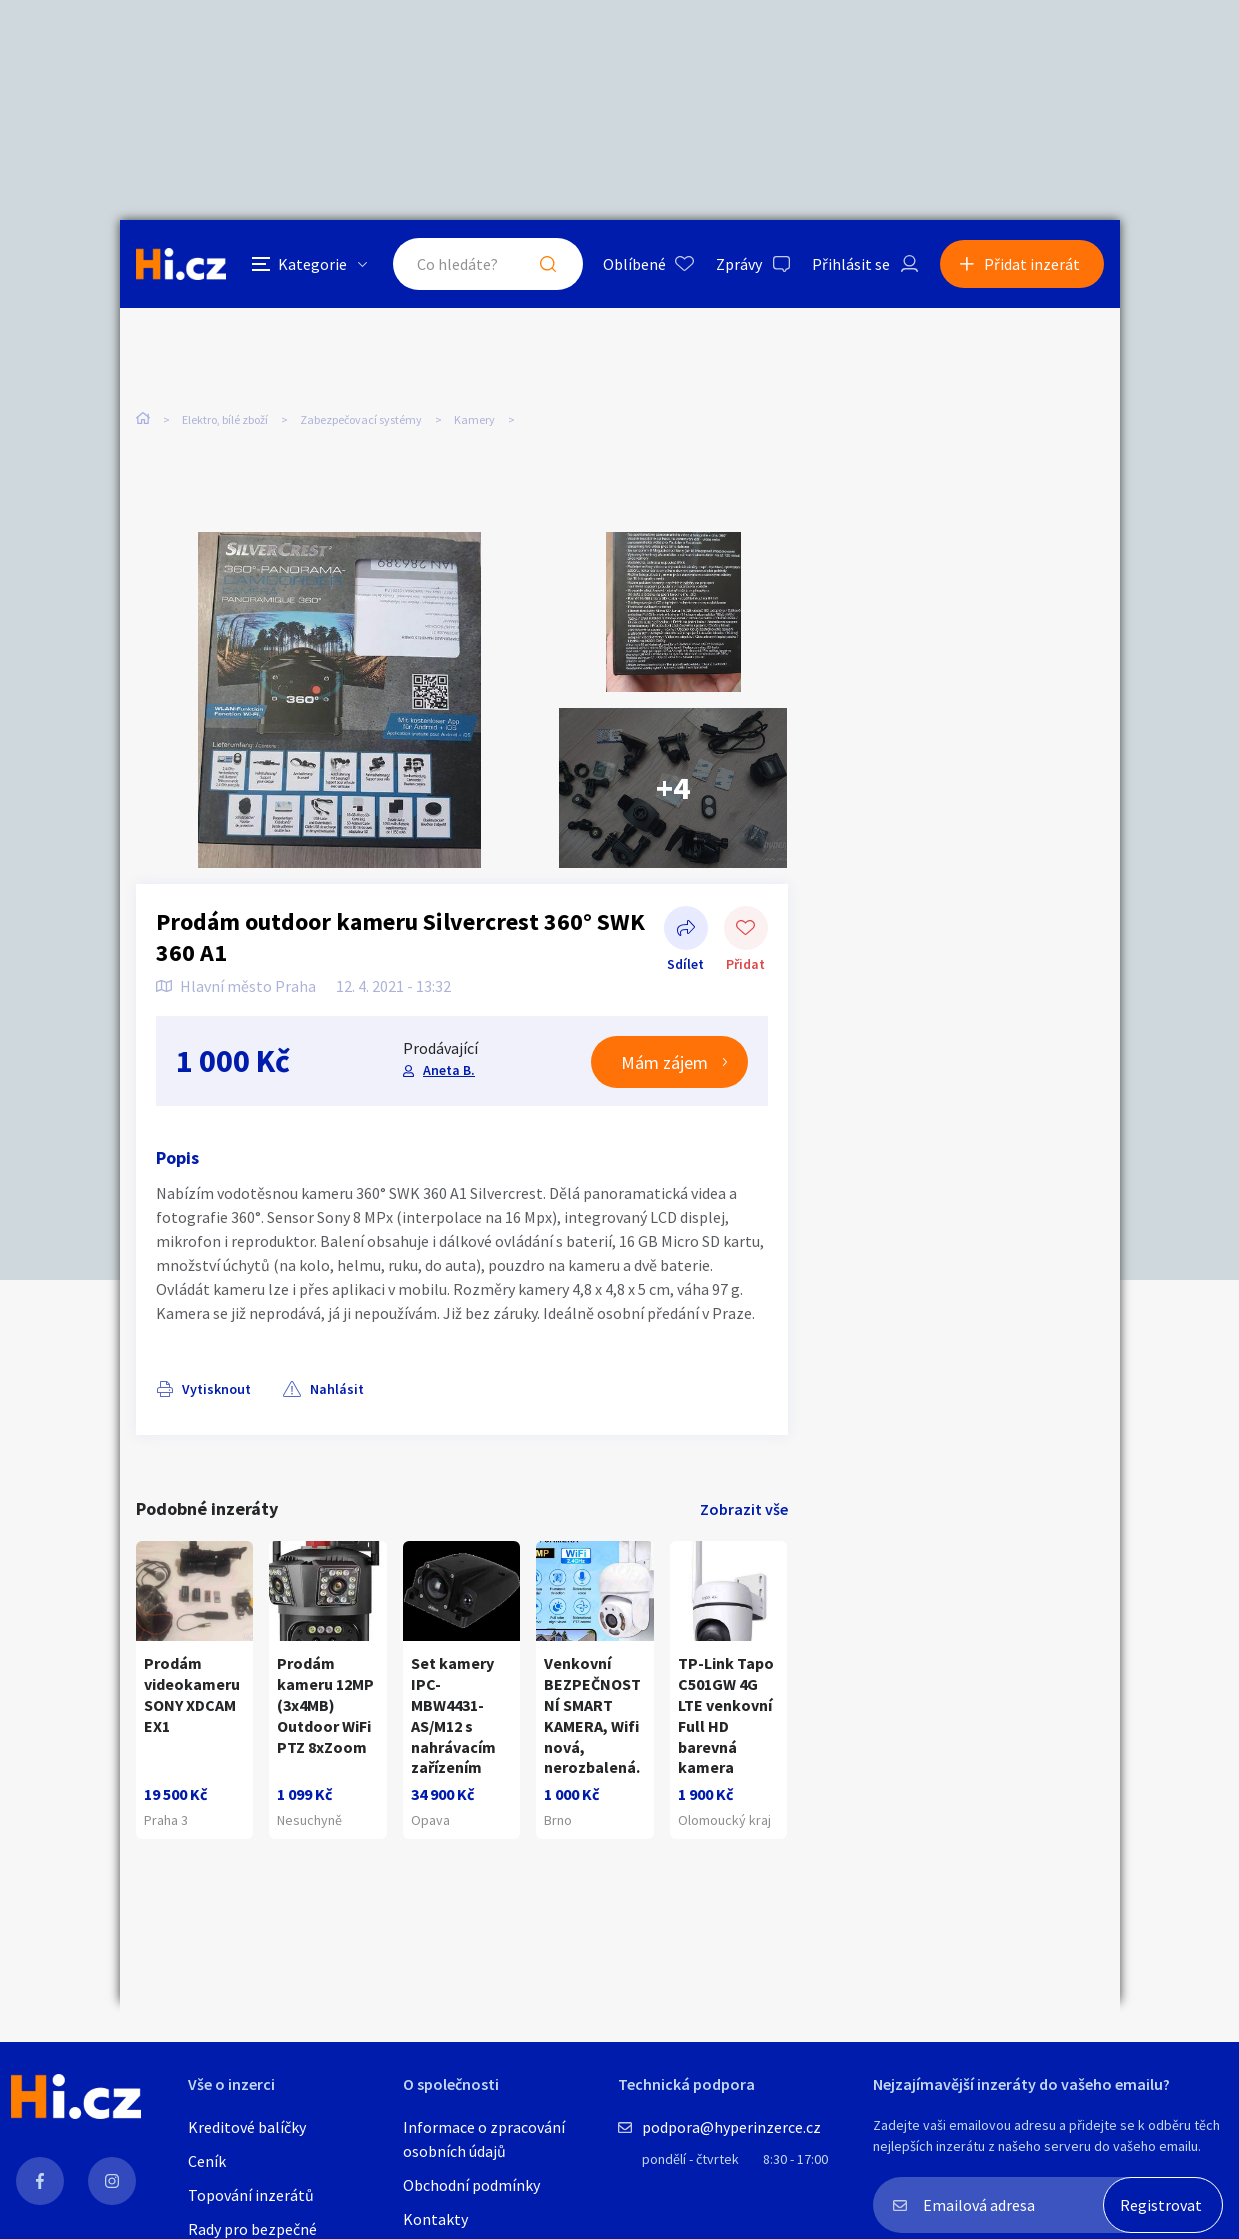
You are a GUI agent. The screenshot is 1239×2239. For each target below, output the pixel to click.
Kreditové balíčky (247, 2127)
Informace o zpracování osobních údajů (484, 2139)
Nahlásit (337, 1389)
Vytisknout (216, 1389)
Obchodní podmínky (471, 2185)
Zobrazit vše (744, 1509)
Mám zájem (664, 1062)
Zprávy (739, 264)
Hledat (548, 264)
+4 (673, 788)
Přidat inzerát (1032, 264)
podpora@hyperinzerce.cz (731, 2127)
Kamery (474, 419)
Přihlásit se (851, 264)
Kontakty (435, 2219)
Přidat (746, 930)
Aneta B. (449, 1070)
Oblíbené (634, 264)
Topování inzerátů (251, 2195)
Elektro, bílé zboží (225, 419)
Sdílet (686, 930)
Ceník (207, 2161)
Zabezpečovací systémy (361, 419)
